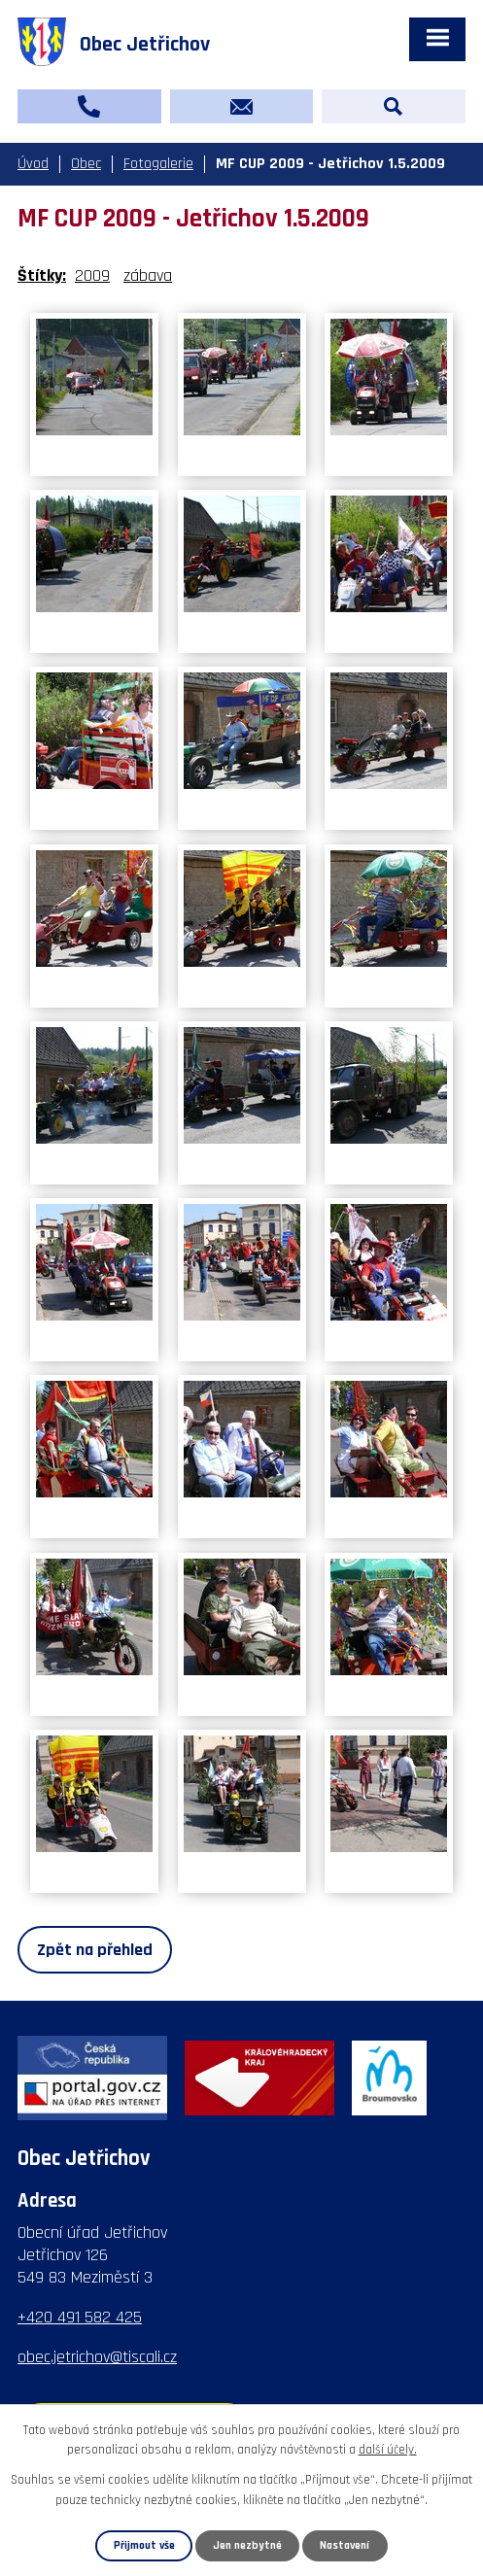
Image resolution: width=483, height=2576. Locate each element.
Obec (86, 164)
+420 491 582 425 (79, 2317)
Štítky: (41, 275)
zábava (147, 275)
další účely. (388, 2450)
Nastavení (344, 2545)
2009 (92, 275)
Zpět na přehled (95, 1950)
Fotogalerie (158, 164)
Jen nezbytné (247, 2545)
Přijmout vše (144, 2545)
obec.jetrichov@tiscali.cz (97, 2357)
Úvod (33, 164)
